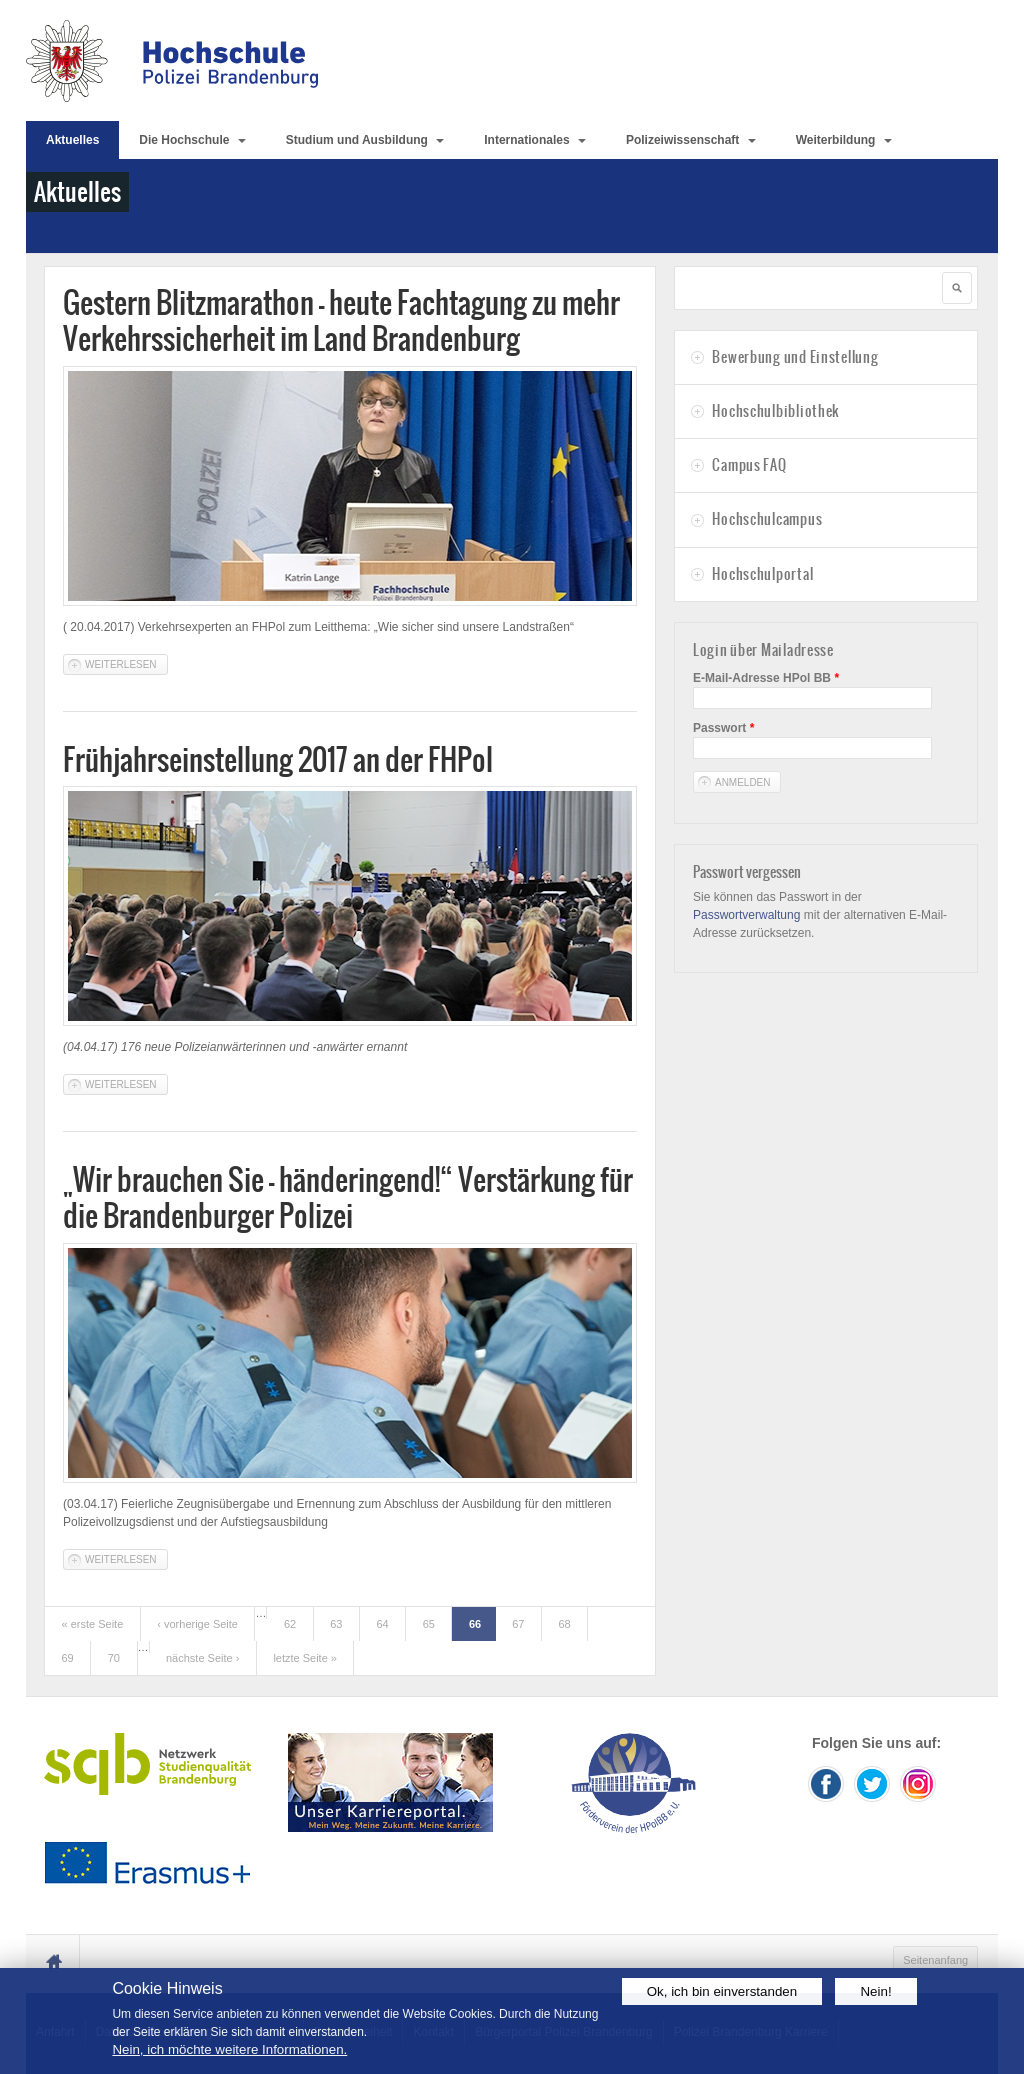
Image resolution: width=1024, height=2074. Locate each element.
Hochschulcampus (767, 519)
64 (382, 1624)
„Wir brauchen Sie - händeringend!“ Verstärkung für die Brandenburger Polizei (348, 1197)
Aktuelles (72, 140)
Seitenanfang (935, 1960)
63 (336, 1624)
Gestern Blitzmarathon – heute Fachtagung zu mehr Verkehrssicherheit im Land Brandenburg (341, 320)
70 (114, 1658)
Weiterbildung (844, 140)
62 (290, 1624)
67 (518, 1624)
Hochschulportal (762, 574)
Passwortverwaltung (746, 915)
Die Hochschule (192, 140)
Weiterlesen (126, 663)
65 (429, 1624)
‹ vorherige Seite (197, 1624)
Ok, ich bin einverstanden (722, 1991)
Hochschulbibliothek (775, 411)
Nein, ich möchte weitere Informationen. (229, 2049)
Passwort (723, 728)
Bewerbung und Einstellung (795, 357)
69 (68, 1658)
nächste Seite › (202, 1658)
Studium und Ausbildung (365, 140)
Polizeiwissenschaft (691, 140)
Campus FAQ (749, 465)
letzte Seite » (305, 1658)
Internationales (535, 140)
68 (564, 1624)
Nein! (875, 1991)
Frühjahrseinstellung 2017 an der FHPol (278, 759)
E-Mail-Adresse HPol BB (766, 678)
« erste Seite (93, 1624)
